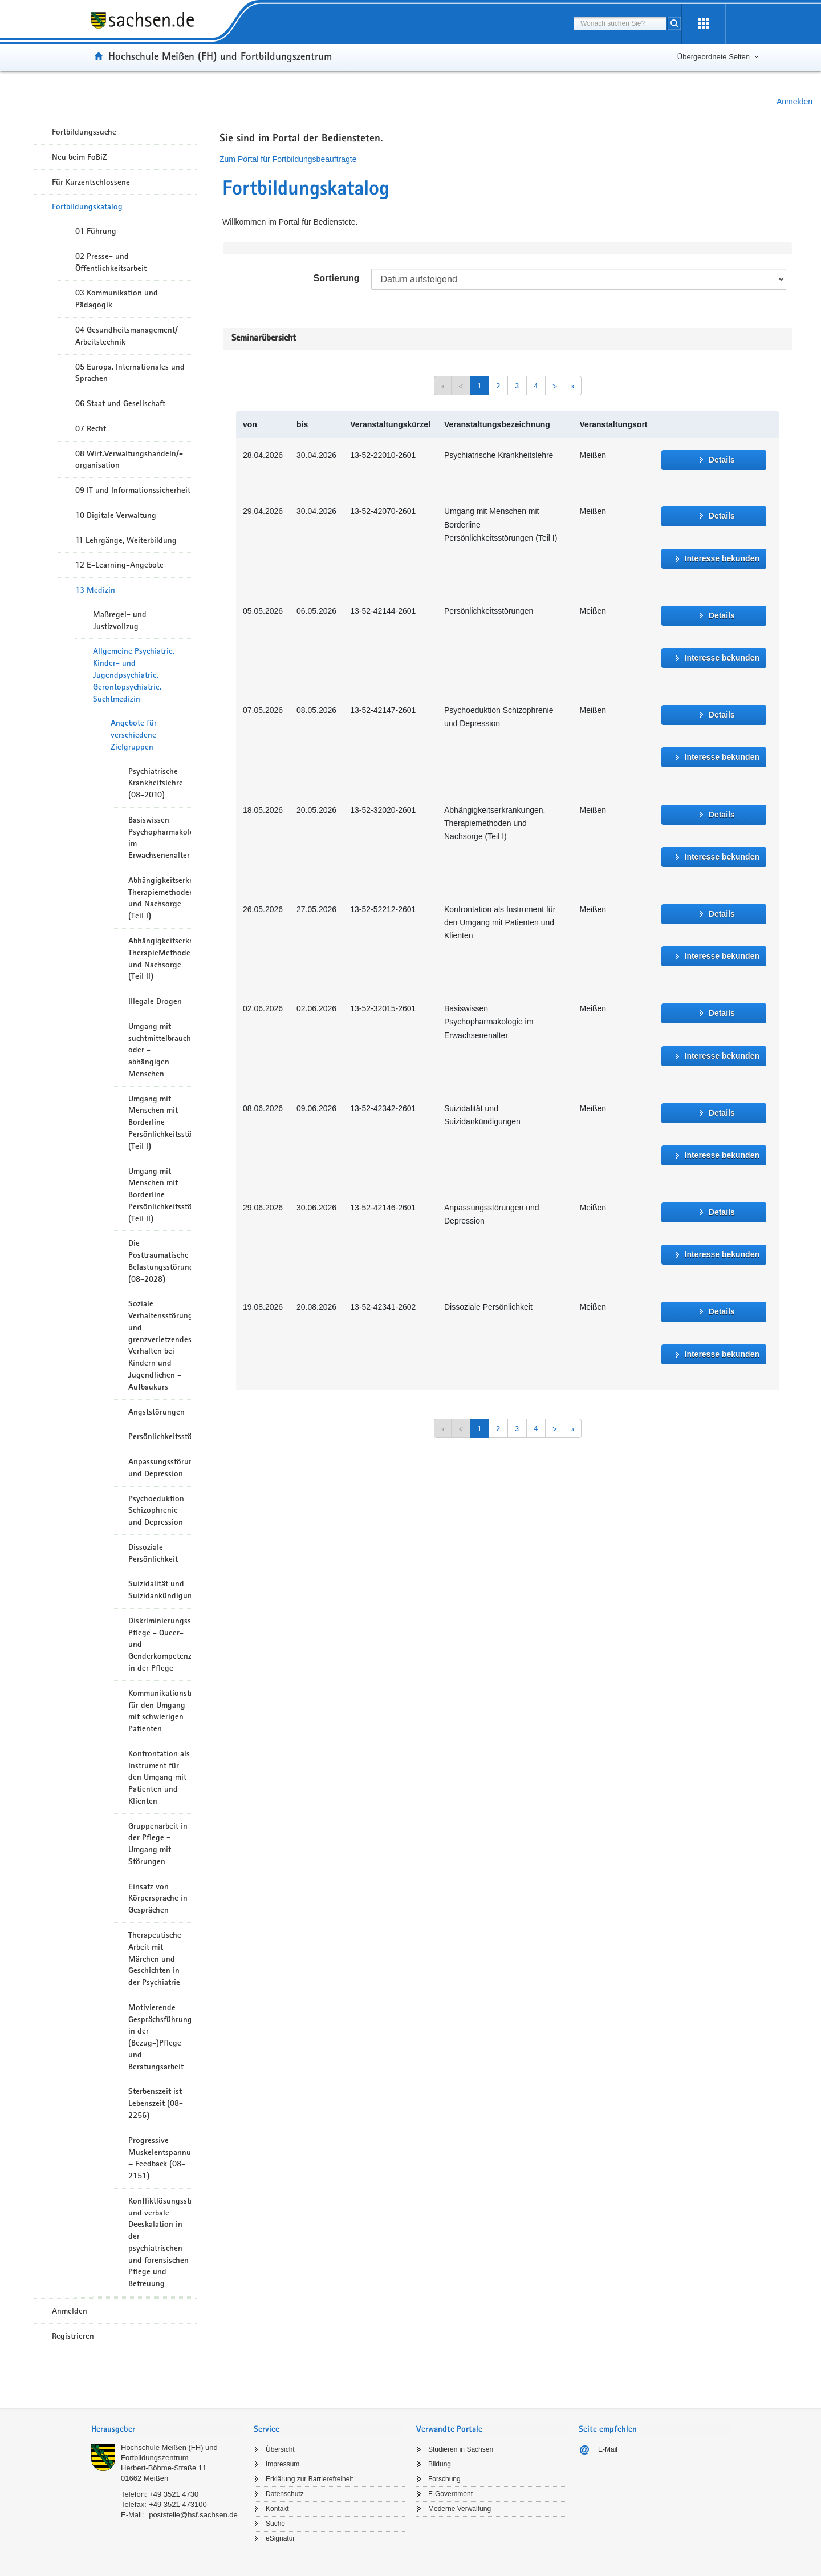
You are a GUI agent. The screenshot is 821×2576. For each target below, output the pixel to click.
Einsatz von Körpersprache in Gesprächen (158, 1898)
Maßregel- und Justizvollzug (120, 620)
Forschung (444, 2479)
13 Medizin (95, 590)
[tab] (166, 2430)
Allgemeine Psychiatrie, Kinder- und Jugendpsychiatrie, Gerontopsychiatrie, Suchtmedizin (133, 674)
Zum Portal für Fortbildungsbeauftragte (288, 159)
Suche (275, 2524)
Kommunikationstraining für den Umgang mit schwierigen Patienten (159, 1710)
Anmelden (794, 101)
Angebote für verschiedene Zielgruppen (134, 735)
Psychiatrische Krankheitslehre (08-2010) (155, 783)
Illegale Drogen (155, 1001)
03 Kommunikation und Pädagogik (116, 298)
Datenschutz (285, 2494)
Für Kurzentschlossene (91, 182)
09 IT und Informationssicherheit (132, 490)
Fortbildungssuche (84, 132)
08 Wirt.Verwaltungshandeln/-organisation (129, 459)
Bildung (439, 2464)
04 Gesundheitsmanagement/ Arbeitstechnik (126, 336)
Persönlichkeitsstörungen (159, 1436)
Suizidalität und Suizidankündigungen (159, 1589)
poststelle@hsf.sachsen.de (193, 2514)
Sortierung (337, 278)
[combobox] (620, 23)
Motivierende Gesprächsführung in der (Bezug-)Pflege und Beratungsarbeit (159, 2037)
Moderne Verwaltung (459, 2509)
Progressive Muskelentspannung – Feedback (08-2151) (159, 2158)
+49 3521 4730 (173, 2494)
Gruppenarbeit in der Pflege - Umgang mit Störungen (158, 1843)
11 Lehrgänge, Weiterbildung (126, 540)
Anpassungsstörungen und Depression (159, 1467)
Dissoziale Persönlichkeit (153, 1553)
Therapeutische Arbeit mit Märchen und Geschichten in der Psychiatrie (154, 1958)
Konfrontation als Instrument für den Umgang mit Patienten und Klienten (159, 1777)
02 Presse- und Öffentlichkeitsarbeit (111, 262)
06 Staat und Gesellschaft (120, 403)
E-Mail (607, 2449)
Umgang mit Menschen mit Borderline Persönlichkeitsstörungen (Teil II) (159, 1195)
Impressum (282, 2464)
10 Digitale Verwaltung (115, 515)
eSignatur (280, 2538)
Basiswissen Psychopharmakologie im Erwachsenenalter (159, 837)
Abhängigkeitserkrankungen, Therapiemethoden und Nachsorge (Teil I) (159, 898)
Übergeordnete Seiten (713, 56)
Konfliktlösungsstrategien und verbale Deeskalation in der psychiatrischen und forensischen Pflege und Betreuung (159, 2242)
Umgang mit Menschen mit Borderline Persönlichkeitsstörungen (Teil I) (159, 1122)
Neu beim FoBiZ (79, 157)
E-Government (450, 2494)
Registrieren (73, 2336)
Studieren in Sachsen (460, 2449)
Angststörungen (156, 1412)
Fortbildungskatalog (87, 206)
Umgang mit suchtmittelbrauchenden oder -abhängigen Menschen (159, 1050)
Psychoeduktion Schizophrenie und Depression (156, 1510)
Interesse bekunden (722, 558)
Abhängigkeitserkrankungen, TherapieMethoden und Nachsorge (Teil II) (159, 958)
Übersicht (280, 2449)
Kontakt (277, 2509)
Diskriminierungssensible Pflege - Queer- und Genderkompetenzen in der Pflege (159, 1644)
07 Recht (90, 428)
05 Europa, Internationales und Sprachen (130, 373)
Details (722, 459)
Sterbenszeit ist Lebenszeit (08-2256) (155, 2103)
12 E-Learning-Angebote (119, 565)
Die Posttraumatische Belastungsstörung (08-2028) (159, 1260)
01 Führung (95, 231)
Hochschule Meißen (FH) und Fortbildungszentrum (220, 56)
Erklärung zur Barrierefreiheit (309, 2479)
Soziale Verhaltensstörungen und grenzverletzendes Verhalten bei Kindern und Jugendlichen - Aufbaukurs (159, 1344)
